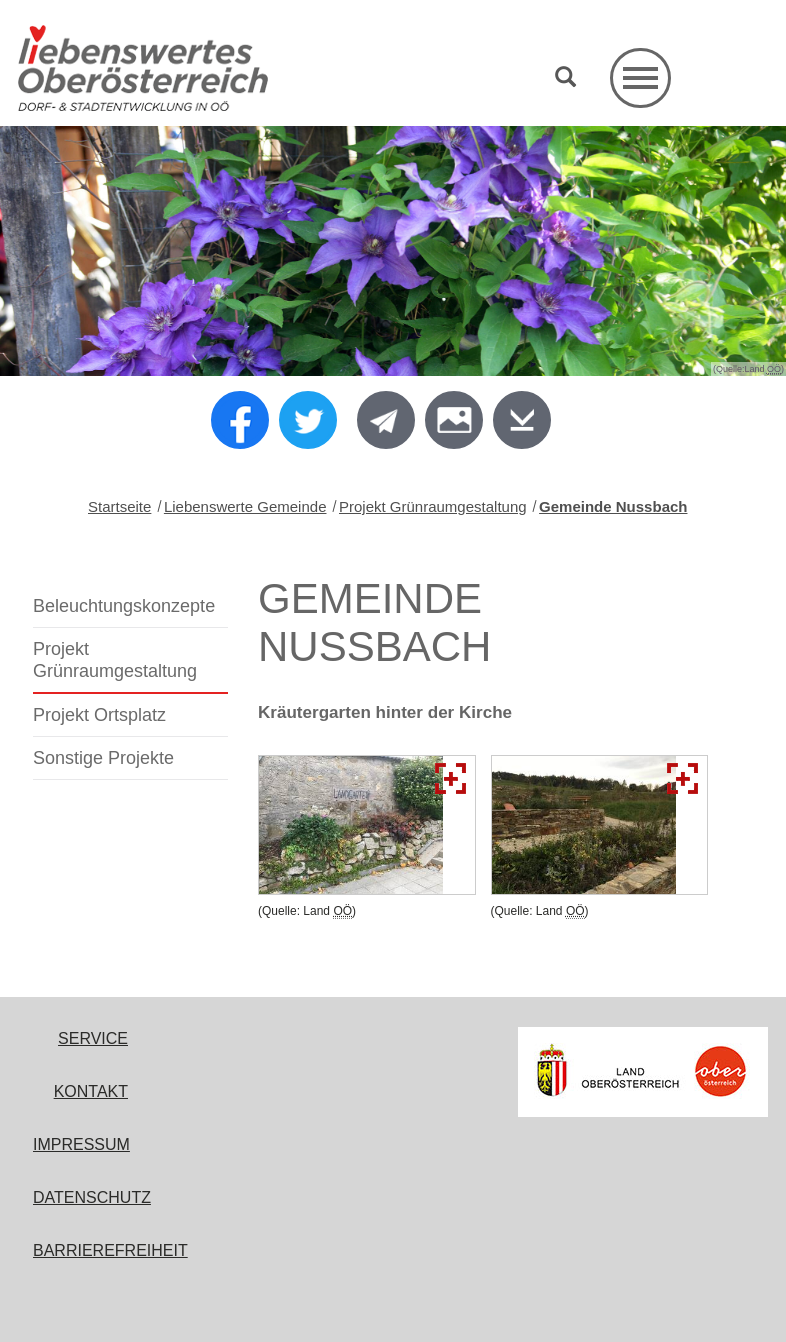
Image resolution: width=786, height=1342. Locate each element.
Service (93, 1038)
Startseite (119, 506)
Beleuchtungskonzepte (124, 606)
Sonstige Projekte (103, 758)
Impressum (81, 1144)
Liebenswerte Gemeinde (245, 506)
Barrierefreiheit (110, 1250)
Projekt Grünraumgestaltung (433, 506)
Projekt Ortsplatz (99, 715)
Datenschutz (92, 1197)
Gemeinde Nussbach (613, 506)
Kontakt (91, 1091)
